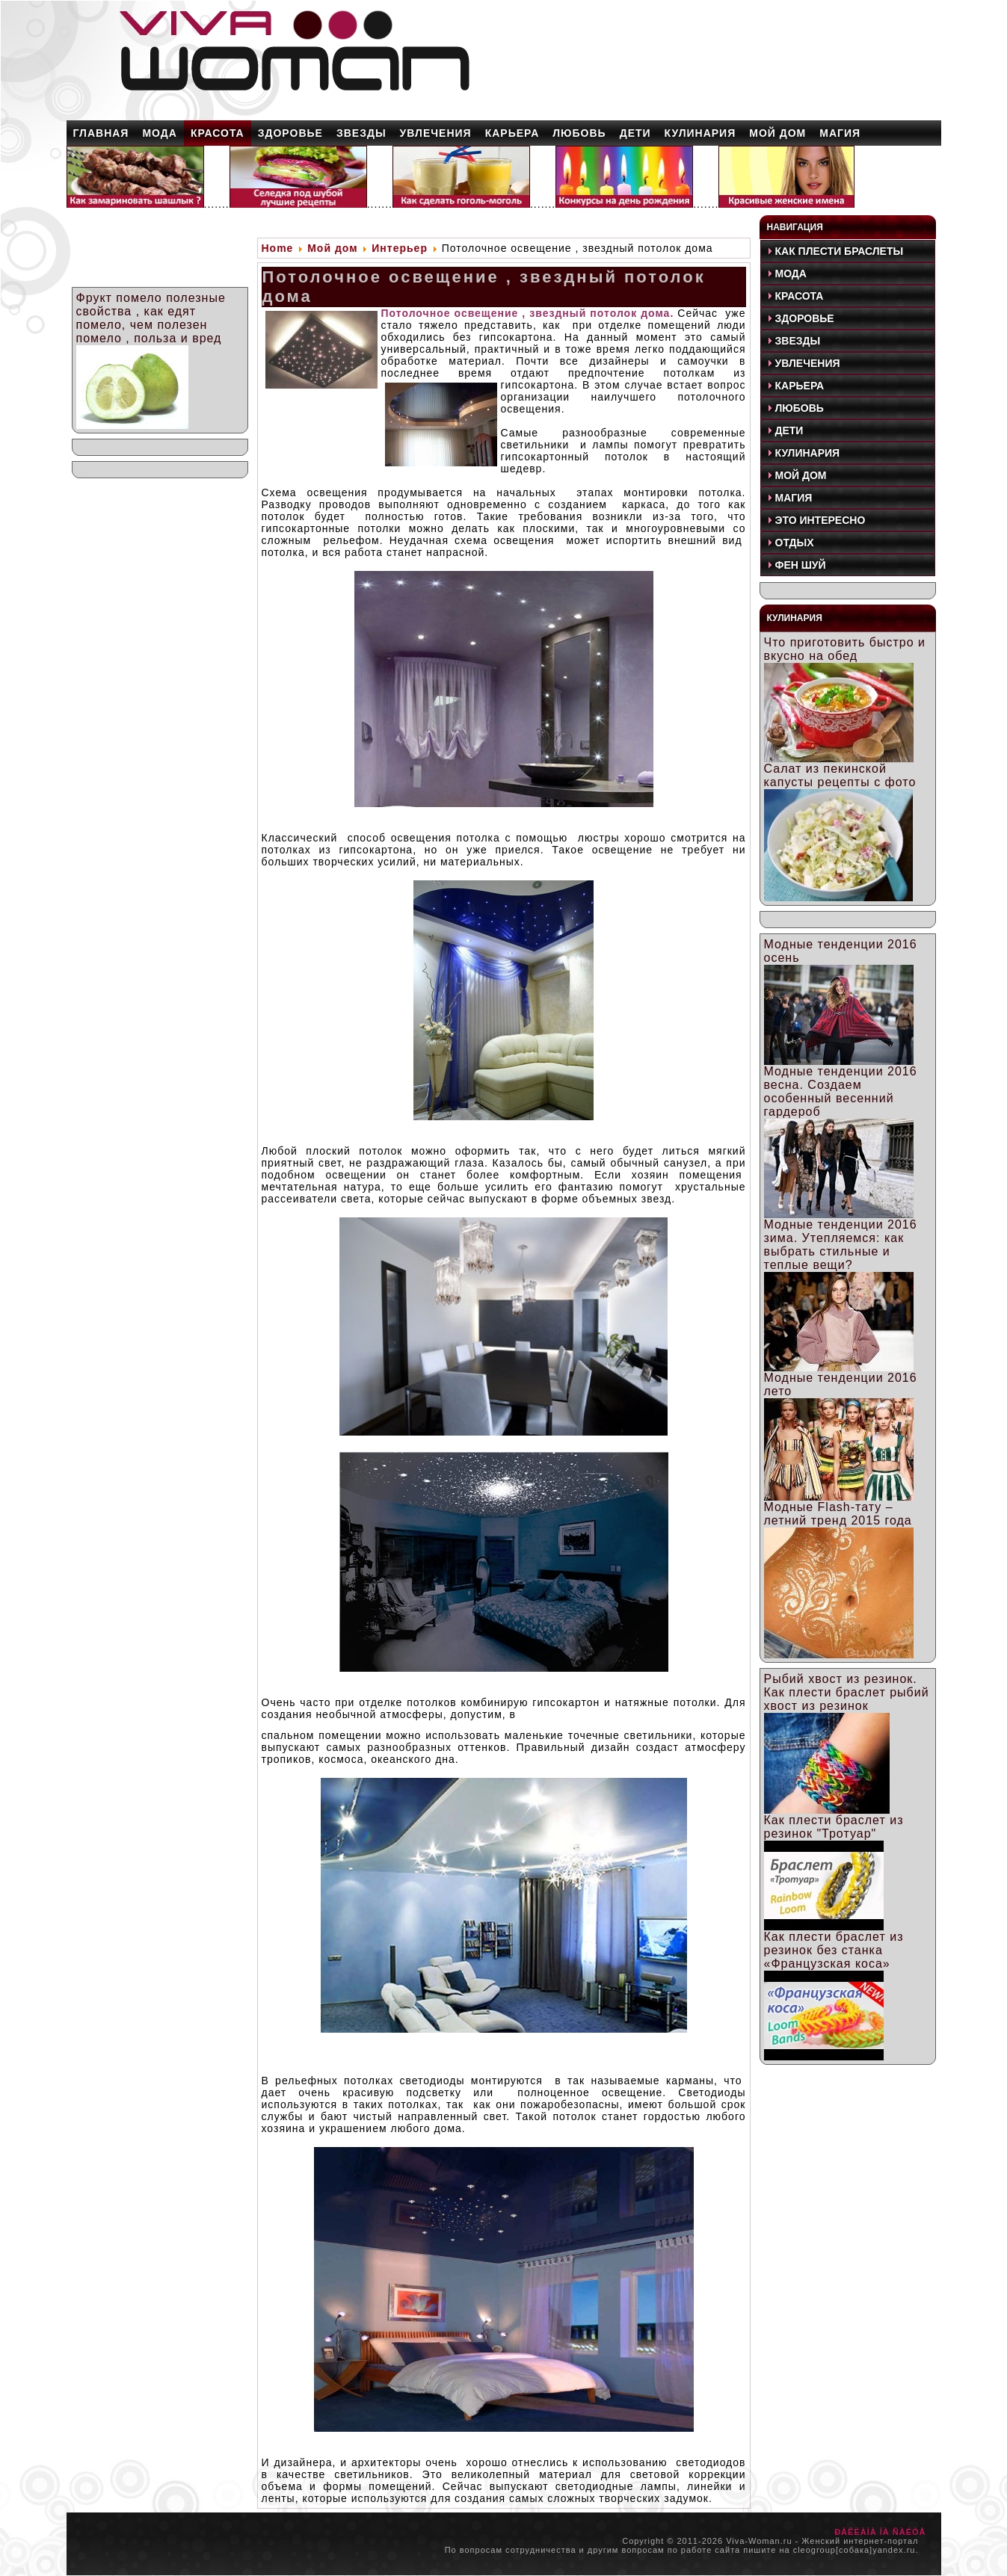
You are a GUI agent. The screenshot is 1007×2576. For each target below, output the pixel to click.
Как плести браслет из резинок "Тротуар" (834, 1827)
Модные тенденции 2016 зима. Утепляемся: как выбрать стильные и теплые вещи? (840, 1244)
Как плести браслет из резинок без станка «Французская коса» (834, 1950)
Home (278, 248)
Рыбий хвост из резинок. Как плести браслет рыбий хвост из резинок (846, 1692)
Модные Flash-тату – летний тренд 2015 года (838, 1514)
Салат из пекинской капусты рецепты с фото (840, 775)
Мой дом (332, 248)
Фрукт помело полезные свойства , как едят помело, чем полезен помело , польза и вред (151, 318)
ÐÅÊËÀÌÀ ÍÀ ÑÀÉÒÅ (880, 2531)
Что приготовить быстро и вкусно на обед (845, 649)
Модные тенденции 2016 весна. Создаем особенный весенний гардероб (840, 1091)
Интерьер (400, 248)
